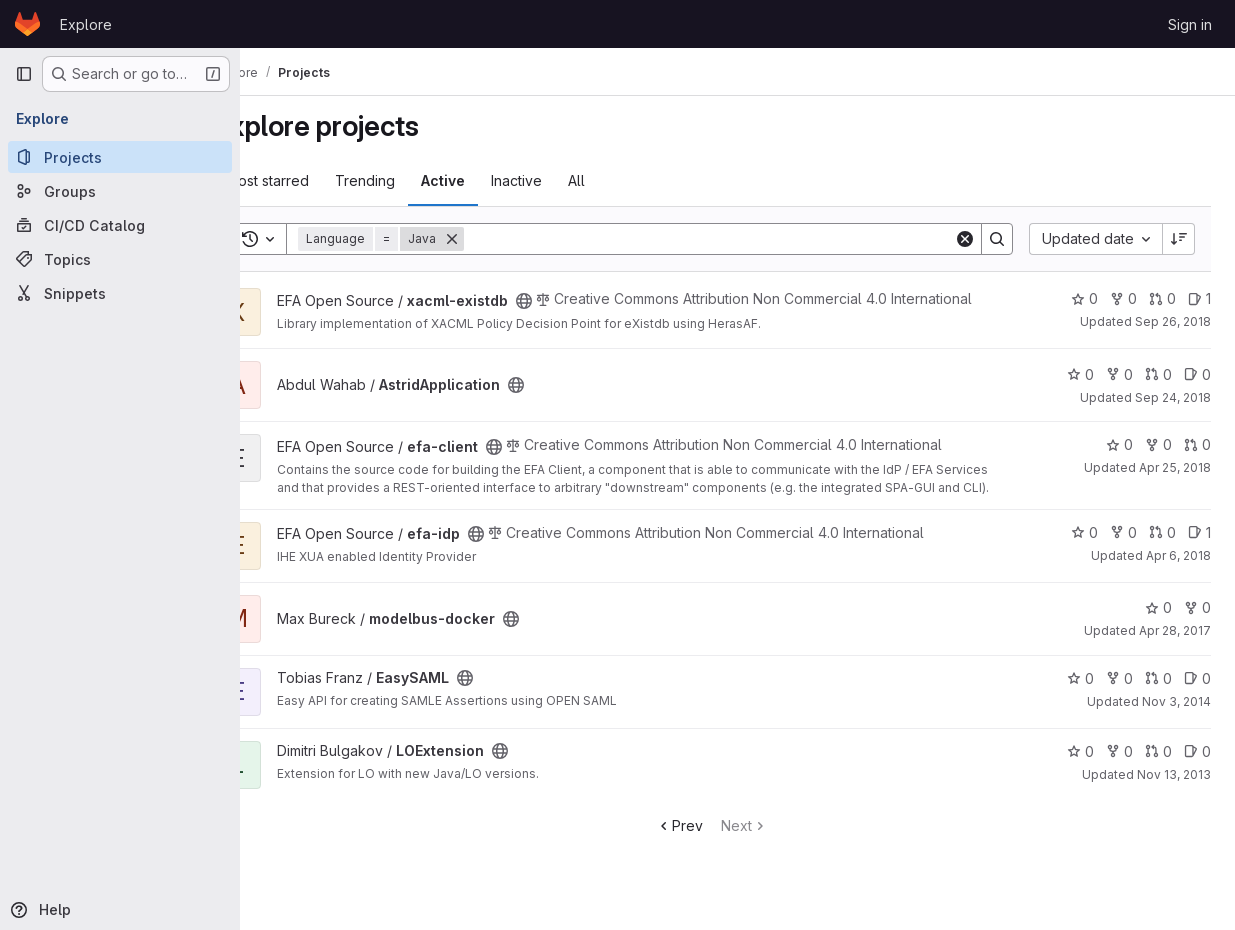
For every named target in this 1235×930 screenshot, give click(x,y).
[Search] (734, 239)
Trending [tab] (416, 180)
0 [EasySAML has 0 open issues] (1197, 693)
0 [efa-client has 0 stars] (1119, 459)
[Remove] (503, 239)
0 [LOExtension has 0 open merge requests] (1158, 766)
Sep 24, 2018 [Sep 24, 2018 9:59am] (1173, 412)
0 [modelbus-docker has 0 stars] (1158, 622)
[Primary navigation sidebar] (24, 74)
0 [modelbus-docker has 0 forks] (1197, 622)
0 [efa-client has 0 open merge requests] (1197, 459)
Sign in (1190, 24)
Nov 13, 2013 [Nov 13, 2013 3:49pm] (1174, 789)
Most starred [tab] (318, 180)
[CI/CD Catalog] (120, 225)
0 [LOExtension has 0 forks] (1119, 766)
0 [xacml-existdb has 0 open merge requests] (1162, 298)
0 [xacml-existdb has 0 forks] (1123, 298)
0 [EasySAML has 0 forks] (1119, 693)
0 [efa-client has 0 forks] (1158, 459)
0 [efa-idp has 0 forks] (1123, 547)
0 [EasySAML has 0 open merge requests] (1158, 693)
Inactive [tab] (567, 180)
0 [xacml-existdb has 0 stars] (1084, 298)
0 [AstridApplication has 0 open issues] (1197, 389)
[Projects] (120, 157)
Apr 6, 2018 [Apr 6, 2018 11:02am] (1178, 570)
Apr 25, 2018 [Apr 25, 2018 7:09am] (1175, 482)
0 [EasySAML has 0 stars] (1080, 693)
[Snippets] (120, 293)
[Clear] (965, 239)
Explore (86, 24)
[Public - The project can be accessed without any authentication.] (575, 298)
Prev (705, 840)
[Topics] (120, 259)
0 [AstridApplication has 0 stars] (1080, 389)
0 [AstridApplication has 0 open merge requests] (1158, 389)
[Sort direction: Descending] (1179, 239)
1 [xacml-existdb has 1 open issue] (1199, 298)
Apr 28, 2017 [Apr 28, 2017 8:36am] (1175, 645)
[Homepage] (27, 24)
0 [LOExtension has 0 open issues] (1197, 766)
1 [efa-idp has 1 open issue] (1199, 547)
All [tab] (627, 180)
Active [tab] (494, 180)
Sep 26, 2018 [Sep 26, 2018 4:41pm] (1173, 321)
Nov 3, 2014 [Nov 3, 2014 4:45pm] (1176, 716)
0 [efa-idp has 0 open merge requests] (1162, 547)
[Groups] (120, 191)
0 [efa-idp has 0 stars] (1084, 547)
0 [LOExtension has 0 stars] (1080, 766)
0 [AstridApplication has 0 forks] (1119, 389)
